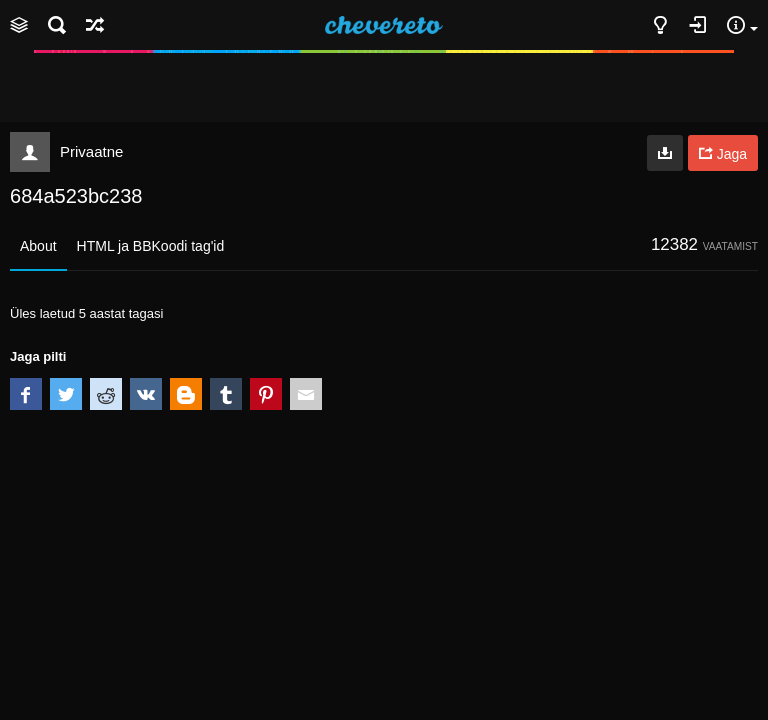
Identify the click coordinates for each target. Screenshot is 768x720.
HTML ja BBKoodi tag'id (151, 246)
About (38, 246)
